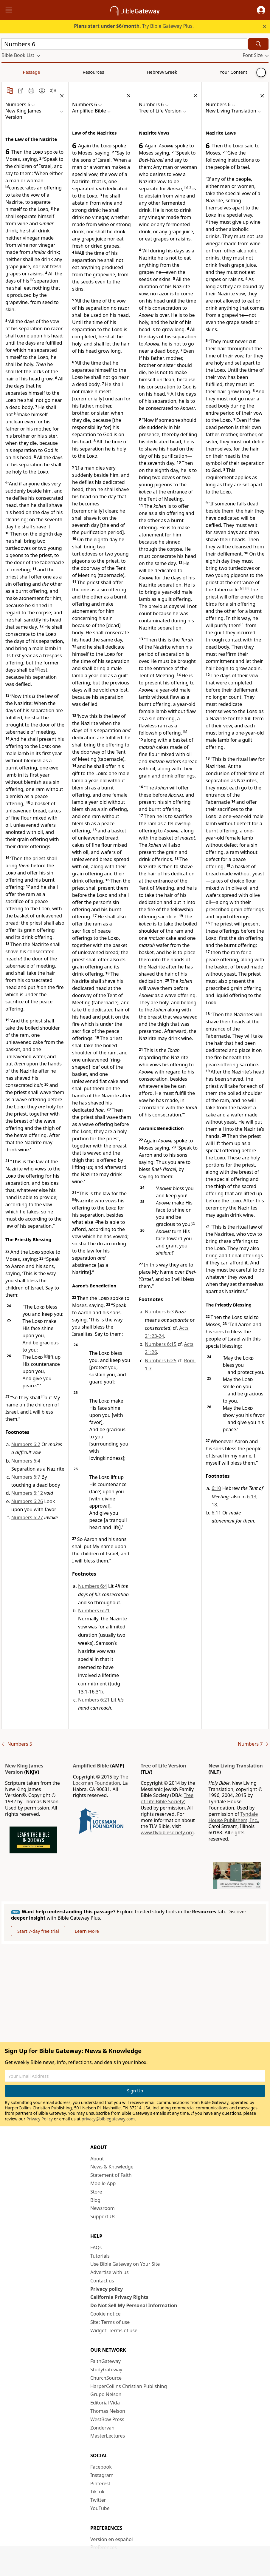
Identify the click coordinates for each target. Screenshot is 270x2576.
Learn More (87, 1931)
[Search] (258, 44)
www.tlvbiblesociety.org (167, 1832)
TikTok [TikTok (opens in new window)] (97, 2491)
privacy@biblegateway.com (108, 2119)
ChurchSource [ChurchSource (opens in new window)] (106, 2378)
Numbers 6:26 (27, 1501)
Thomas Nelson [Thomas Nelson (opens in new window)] (107, 2411)
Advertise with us (109, 2272)
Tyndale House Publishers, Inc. (233, 1817)
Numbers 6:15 (160, 1344)
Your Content (118, 72)
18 (214, 1504)
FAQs (96, 2247)
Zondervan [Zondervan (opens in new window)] (102, 2427)
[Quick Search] (124, 44)
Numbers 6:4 (25, 1460)
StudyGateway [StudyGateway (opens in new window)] (106, 2369)
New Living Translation (236, 1765)
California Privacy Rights (119, 2297)
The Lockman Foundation (100, 1779)
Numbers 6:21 (94, 1610)
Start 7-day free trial (38, 1931)
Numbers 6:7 (25, 1477)
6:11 (216, 1512)
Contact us (102, 2280)
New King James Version (24, 1768)
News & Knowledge (112, 2166)
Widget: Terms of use (113, 2330)
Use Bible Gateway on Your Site (125, 2264)
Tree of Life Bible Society (167, 1798)
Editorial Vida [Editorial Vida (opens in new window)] (105, 2402)
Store (96, 2191)
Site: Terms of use (110, 2322)
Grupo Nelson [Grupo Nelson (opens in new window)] (105, 2394)
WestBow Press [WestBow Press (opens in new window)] (107, 2419)
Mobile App (103, 2183)
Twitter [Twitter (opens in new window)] (98, 2500)
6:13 (251, 1496)
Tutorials (100, 2256)
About (97, 2158)
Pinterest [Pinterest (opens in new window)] (100, 2483)
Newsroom (102, 2208)
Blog (95, 2200)
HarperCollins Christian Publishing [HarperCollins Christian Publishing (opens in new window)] (128, 2386)
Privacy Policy (40, 2119)
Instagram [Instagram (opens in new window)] (102, 2475)
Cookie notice (105, 2313)
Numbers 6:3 (159, 1311)
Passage (15, 72)
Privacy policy (106, 2289)
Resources (44, 72)
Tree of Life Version (163, 1765)
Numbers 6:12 (27, 1493)
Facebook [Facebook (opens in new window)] (101, 2467)
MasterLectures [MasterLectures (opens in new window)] (107, 2435)
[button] (261, 10)
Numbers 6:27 (27, 1517)
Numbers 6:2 (25, 1444)
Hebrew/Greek (79, 72)
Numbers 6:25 (160, 1360)
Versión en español (111, 2539)
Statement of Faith (111, 2175)
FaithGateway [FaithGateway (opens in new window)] (105, 2361)
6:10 (216, 1488)
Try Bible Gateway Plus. (134, 26)
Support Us (102, 2216)
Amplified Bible (91, 1765)
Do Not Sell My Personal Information (133, 2305)
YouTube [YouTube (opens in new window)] (100, 2508)
